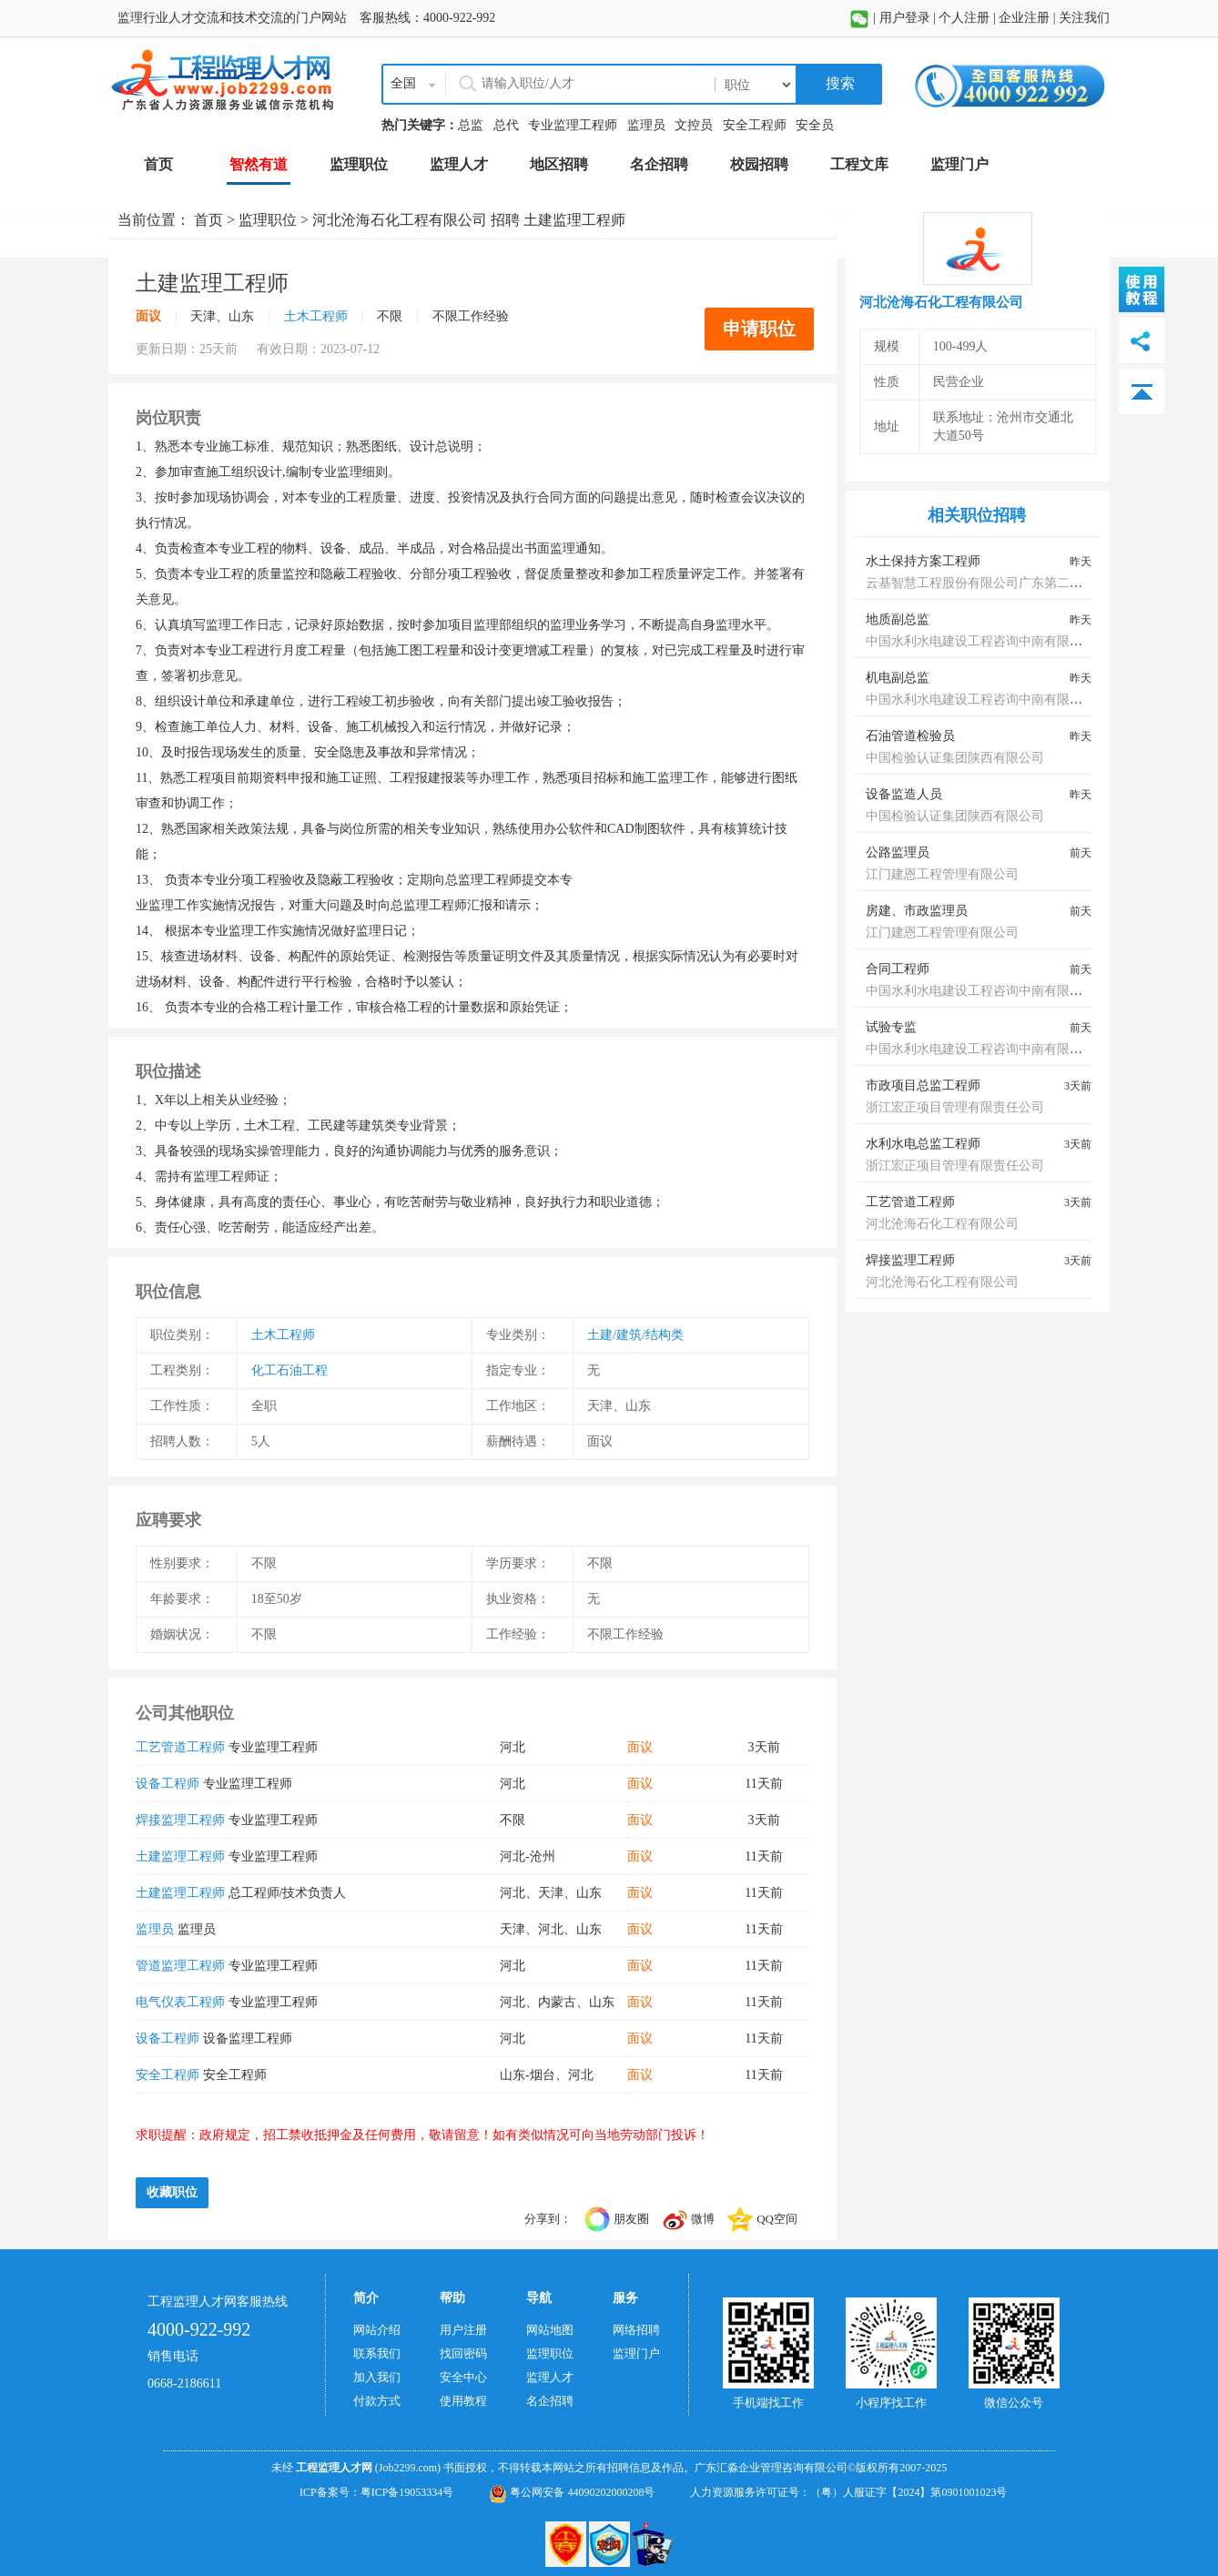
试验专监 (891, 1027)
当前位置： (155, 220)
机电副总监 (897, 678)
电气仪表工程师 (180, 2002)
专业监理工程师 (572, 125)
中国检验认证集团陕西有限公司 (955, 758)
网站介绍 (377, 2330)
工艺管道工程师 (180, 1747)
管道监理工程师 (180, 1966)
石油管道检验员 (910, 736)
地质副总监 (897, 619)
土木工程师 (316, 316)
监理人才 (549, 2377)
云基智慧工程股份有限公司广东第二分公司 (987, 583)
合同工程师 (897, 969)
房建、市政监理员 (917, 911)
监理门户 (636, 2353)
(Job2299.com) (408, 2467)
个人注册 (964, 18)
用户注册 (463, 2330)
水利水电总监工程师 (923, 1144)
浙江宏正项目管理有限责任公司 (955, 1107)
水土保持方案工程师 (923, 561)
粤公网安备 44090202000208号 (572, 2492)
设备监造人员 (904, 794)
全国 (403, 83)
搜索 (838, 83)
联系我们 (377, 2353)
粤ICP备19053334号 (407, 2492)
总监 (470, 125)
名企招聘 (549, 2401)
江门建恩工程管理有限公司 (942, 874)
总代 (506, 125)
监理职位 (268, 220)
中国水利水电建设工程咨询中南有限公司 (980, 641)
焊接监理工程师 (180, 1820)
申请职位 (759, 329)
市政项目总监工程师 (923, 1085)
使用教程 (463, 2401)
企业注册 (1024, 18)
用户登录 (904, 18)
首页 (208, 220)
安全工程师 (755, 125)
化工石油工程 (289, 1370)
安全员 (815, 125)
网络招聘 (636, 2330)
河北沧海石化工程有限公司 (399, 220)
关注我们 (1084, 18)
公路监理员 (897, 852)
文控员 (694, 125)
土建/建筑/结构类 (635, 1335)
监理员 (646, 125)
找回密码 (463, 2353)
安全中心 (463, 2377)
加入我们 (377, 2377)
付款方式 (377, 2401)
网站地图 (549, 2330)
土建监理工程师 (180, 1856)
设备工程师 (167, 1783)
